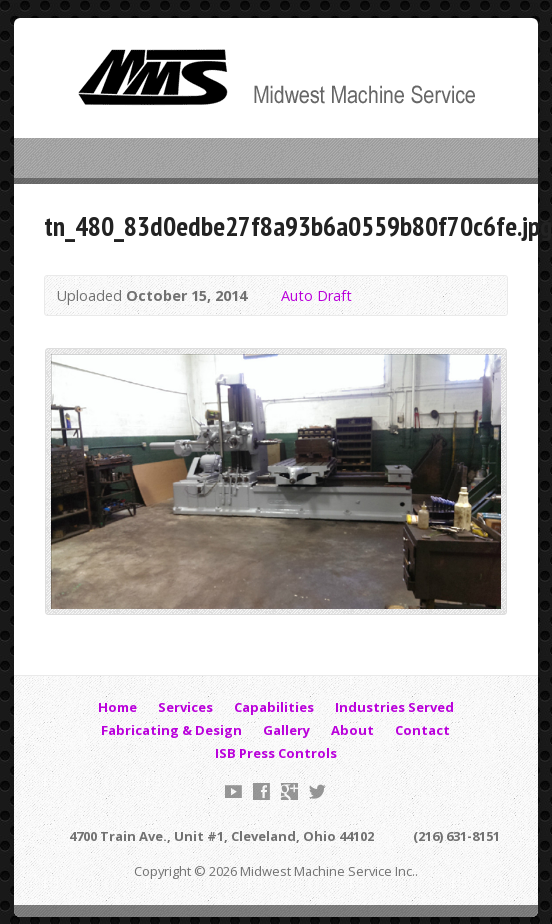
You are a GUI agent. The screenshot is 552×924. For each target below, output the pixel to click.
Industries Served (394, 707)
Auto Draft (316, 295)
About (352, 730)
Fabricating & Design (171, 730)
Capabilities (274, 707)
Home (117, 707)
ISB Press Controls (276, 753)
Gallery (286, 730)
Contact (422, 730)
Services (185, 707)
